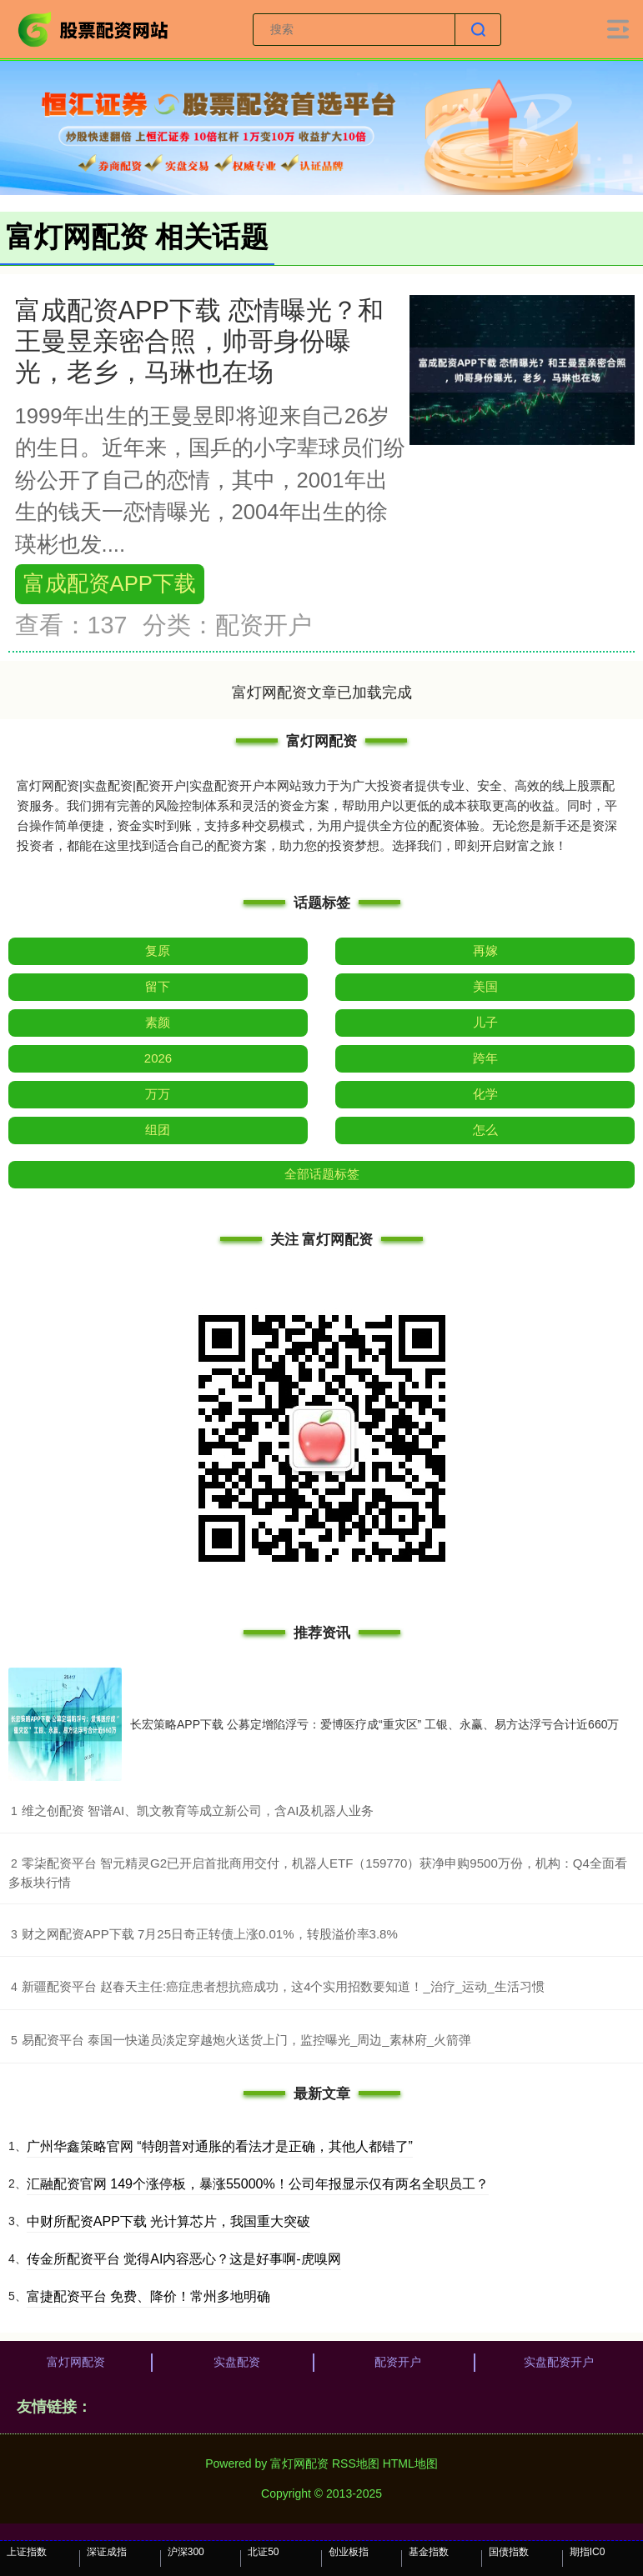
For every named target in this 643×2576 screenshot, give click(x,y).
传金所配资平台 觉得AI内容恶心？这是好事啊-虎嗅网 (184, 2259)
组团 (157, 1130)
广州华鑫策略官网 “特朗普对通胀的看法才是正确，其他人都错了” (220, 2146)
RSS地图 (355, 2463)
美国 (485, 986)
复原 (157, 950)
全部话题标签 (321, 1174)
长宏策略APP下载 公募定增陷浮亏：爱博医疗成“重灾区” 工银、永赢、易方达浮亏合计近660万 (374, 1724)
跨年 (485, 1058)
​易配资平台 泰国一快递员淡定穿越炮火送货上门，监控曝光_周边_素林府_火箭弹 (246, 2040)
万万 (157, 1094)
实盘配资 (236, 2361)
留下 (157, 986)
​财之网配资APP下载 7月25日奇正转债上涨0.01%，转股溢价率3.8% (210, 1934)
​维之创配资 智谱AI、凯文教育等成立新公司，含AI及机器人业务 (198, 1810)
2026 (158, 1058)
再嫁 (485, 950)
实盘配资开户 (559, 2361)
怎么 (485, 1130)
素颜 (157, 1022)
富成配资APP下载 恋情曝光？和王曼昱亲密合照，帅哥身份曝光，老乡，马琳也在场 (199, 341)
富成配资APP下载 (109, 583)
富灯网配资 (76, 2361)
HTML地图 (410, 2463)
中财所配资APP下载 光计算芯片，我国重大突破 (168, 2221)
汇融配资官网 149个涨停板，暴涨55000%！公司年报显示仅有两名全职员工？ (258, 2184)
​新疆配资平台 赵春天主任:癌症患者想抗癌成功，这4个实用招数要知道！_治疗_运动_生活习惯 (283, 1986)
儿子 (485, 1022)
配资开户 (397, 2361)
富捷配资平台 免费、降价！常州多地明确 (148, 2296)
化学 (485, 1094)
